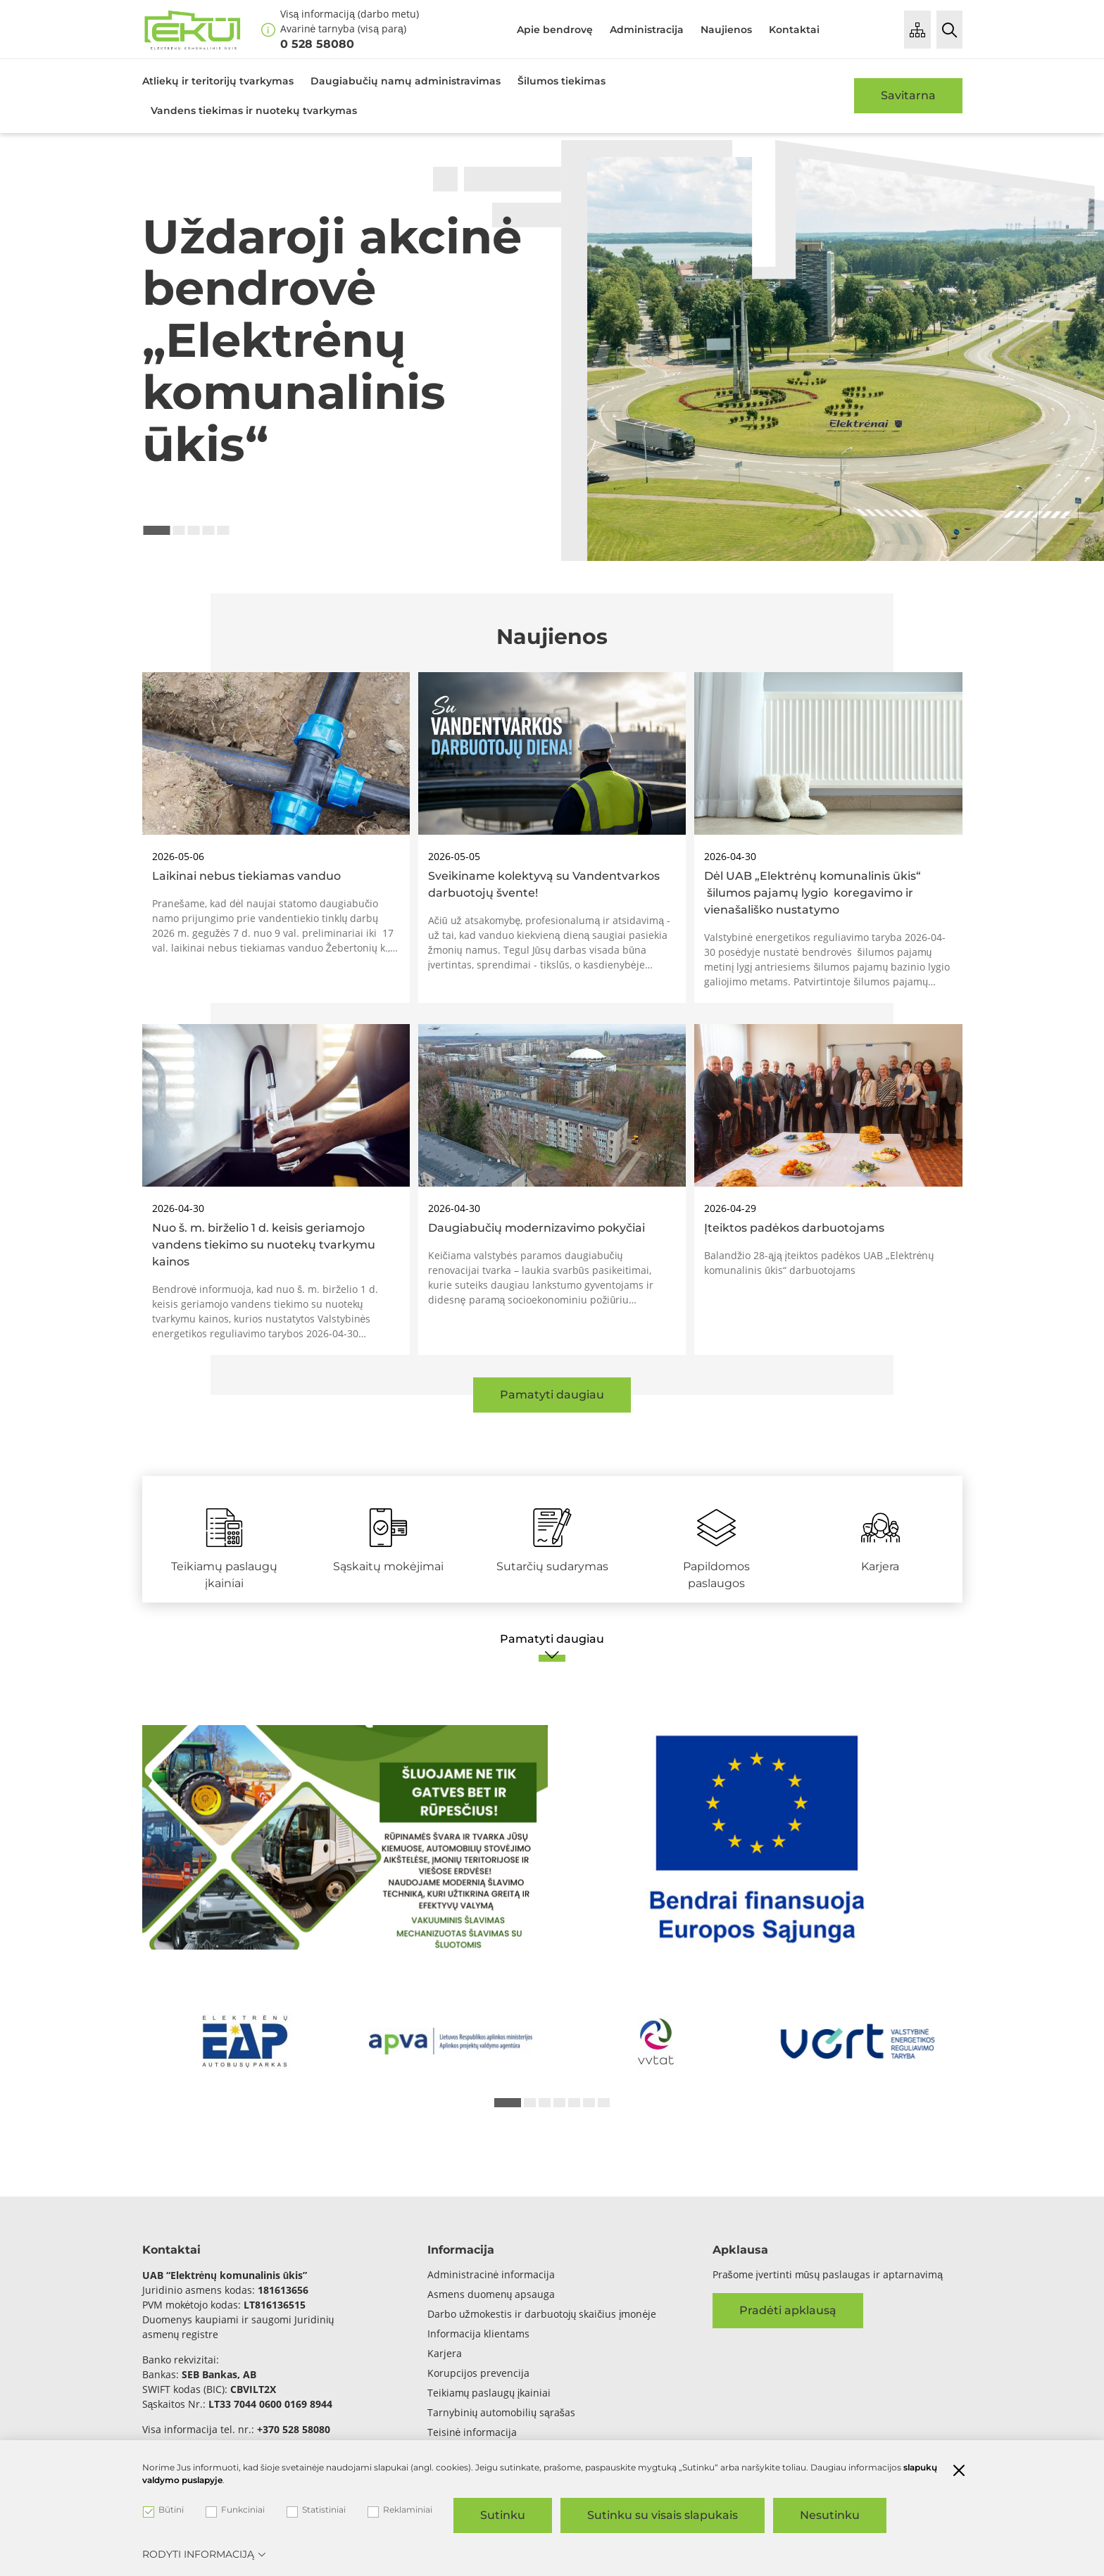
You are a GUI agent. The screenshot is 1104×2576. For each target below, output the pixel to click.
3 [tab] (194, 530)
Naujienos (726, 29)
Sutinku (502, 2515)
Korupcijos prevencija (478, 2373)
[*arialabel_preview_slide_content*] (245, 2041)
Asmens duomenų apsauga (491, 2294)
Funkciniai (235, 2510)
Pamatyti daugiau (552, 1394)
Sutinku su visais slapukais (662, 2515)
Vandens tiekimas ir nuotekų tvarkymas (254, 110)
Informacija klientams (478, 2333)
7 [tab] (604, 2102)
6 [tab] (589, 2102)
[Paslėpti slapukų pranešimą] (959, 2471)
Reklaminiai (400, 2510)
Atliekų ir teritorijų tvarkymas (218, 81)
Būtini (163, 2510)
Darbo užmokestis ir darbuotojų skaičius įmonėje (542, 2314)
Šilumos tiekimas (562, 81)
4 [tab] (209, 530)
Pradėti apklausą (787, 2310)
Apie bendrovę (555, 29)
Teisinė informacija (472, 2432)
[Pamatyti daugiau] (552, 1646)
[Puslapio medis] (917, 30)
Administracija (647, 29)
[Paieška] (949, 30)
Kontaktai (794, 29)
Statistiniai (316, 2510)
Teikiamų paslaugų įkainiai (489, 2392)
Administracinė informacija (491, 2274)
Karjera (444, 2353)
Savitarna (908, 95)
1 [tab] (157, 530)
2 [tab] (179, 530)
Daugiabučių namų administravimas (405, 81)
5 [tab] (224, 530)
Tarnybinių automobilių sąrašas (501, 2412)
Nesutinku (830, 2515)
